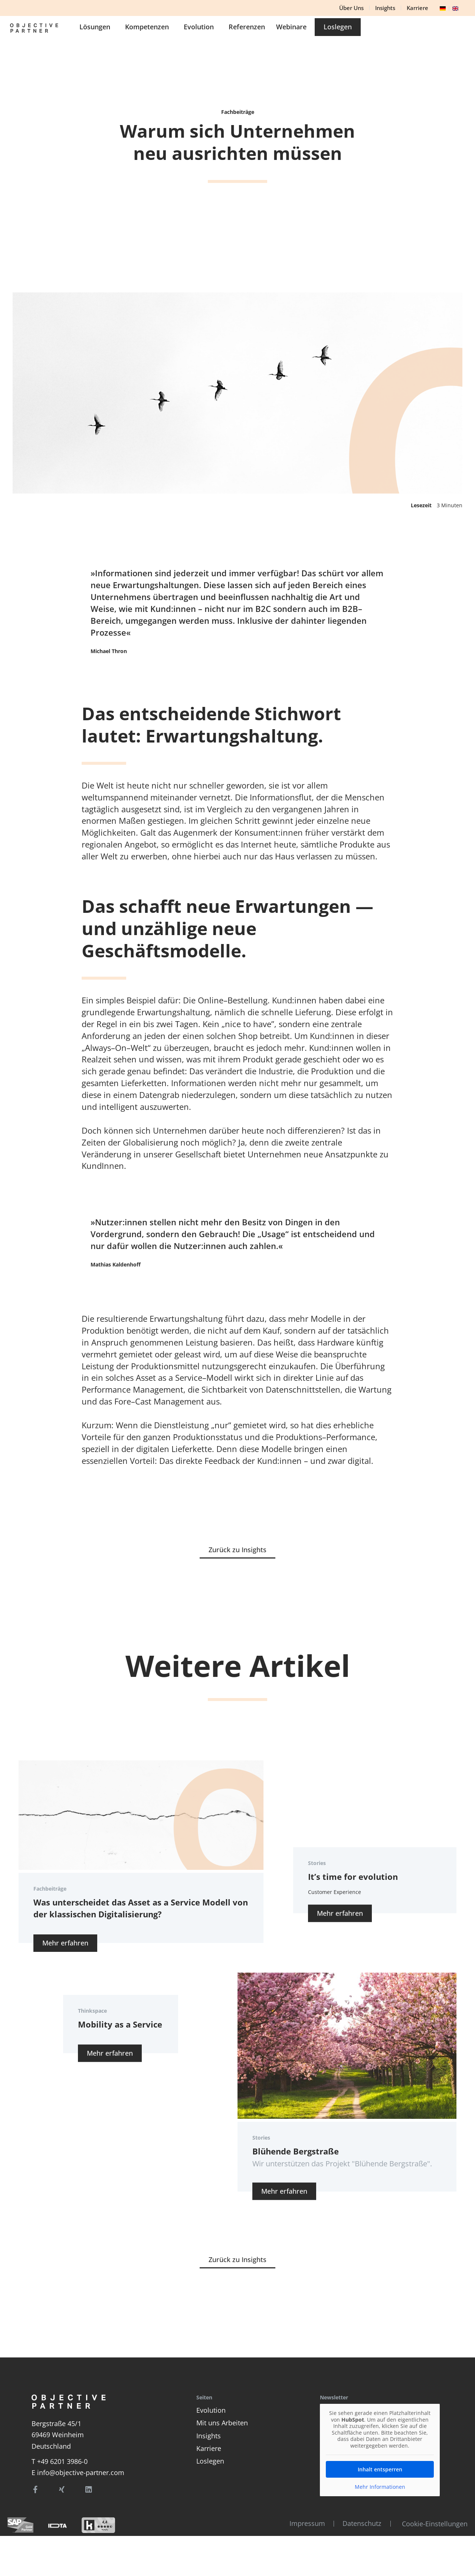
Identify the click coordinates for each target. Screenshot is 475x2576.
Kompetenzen (250, 30)
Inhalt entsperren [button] (380, 2469)
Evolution (302, 30)
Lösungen (198, 30)
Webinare (393, 30)
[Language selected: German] (451, 7)
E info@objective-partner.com (78, 2472)
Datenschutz (359, 2523)
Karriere (208, 2448)
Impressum (303, 2523)
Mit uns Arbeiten (222, 2422)
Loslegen (210, 2461)
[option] (457, 7)
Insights (208, 2435)
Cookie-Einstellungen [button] (435, 2524)
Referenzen (348, 30)
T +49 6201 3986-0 (60, 2461)
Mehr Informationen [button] (380, 2487)
